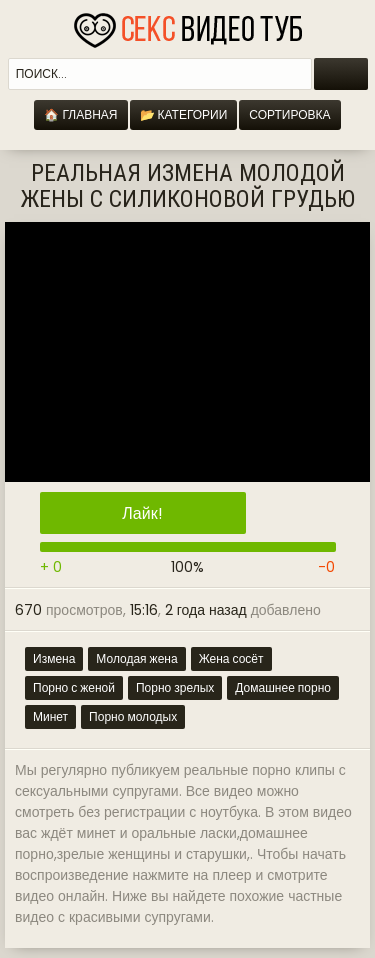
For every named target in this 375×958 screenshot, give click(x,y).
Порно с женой (74, 687)
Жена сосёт (231, 658)
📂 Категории (184, 114)
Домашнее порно (283, 687)
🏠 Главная (80, 114)
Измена (54, 658)
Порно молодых (133, 716)
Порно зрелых (175, 687)
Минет (50, 716)
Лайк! (142, 513)
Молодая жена (136, 658)
